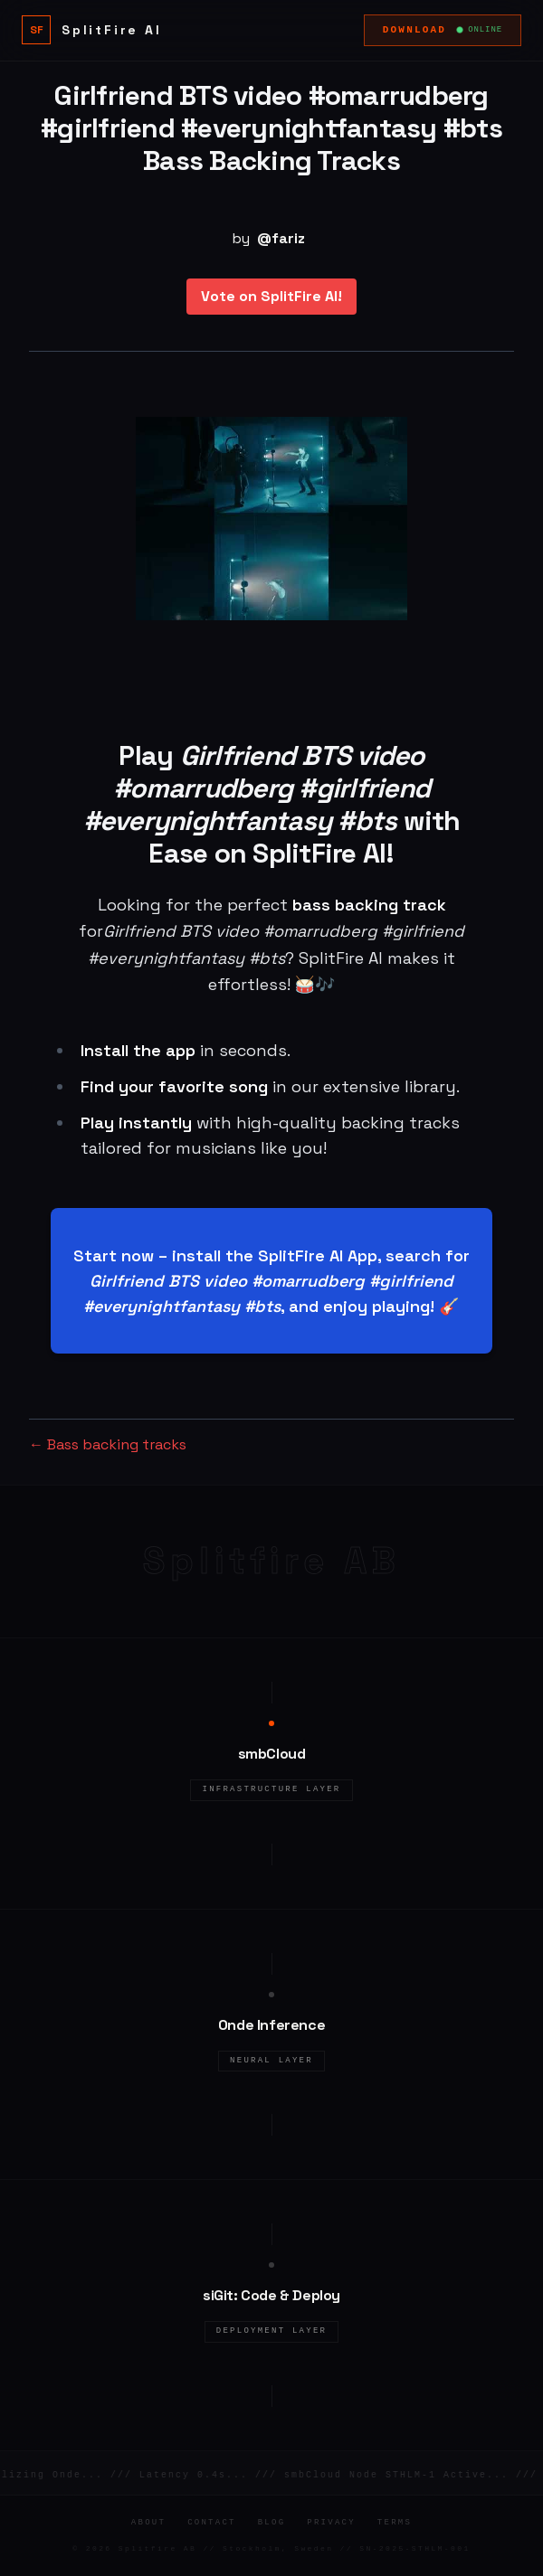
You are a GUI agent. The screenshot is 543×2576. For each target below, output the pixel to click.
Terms (394, 2522)
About (148, 2522)
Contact (211, 2522)
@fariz (281, 238)
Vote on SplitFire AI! (271, 296)
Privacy (331, 2522)
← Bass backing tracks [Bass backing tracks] (107, 1444)
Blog (272, 2522)
